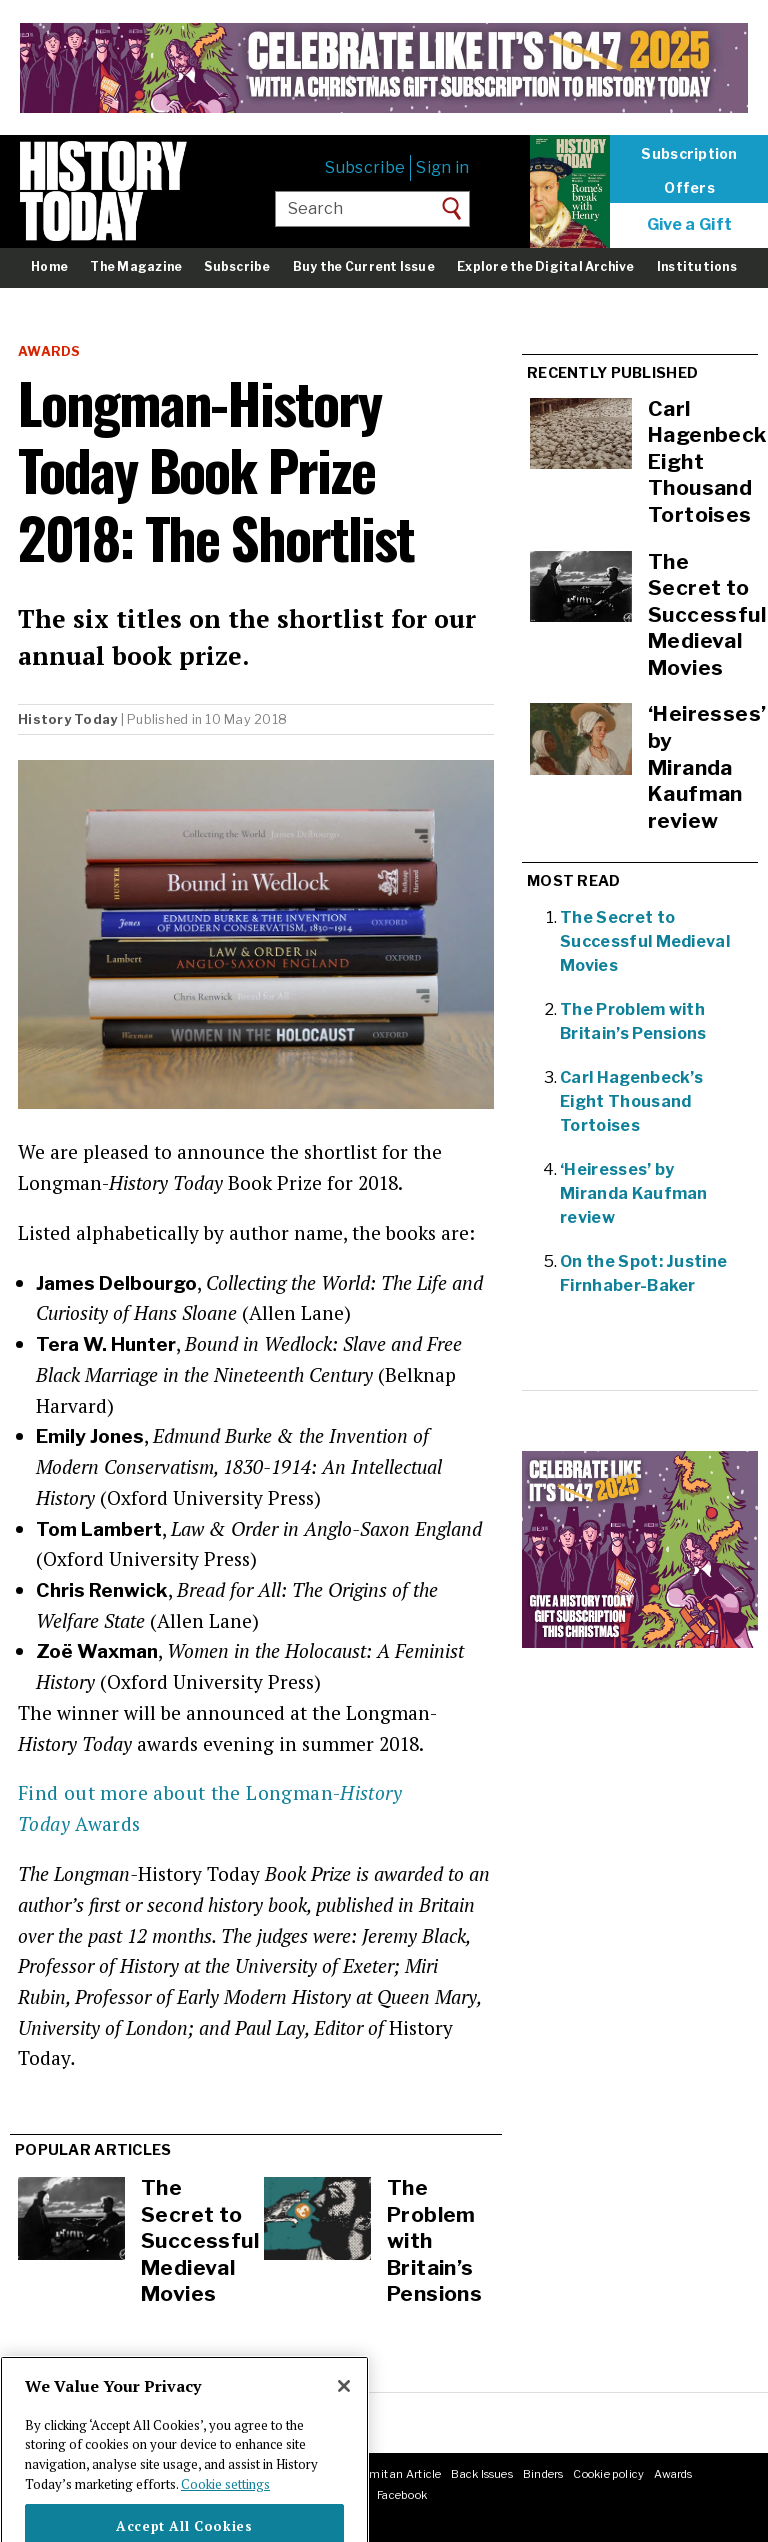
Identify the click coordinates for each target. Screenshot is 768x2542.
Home (49, 266)
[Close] (344, 2415)
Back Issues (481, 2474)
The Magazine (136, 266)
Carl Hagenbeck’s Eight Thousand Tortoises (631, 1101)
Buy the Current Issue (364, 266)
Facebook (402, 2495)
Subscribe (365, 167)
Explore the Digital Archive (545, 266)
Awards (49, 351)
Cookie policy (608, 2474)
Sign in (442, 167)
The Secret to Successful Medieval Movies (200, 2240)
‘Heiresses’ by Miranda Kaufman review (634, 1193)
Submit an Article (394, 2474)
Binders (543, 2474)
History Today (67, 719)
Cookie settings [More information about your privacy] (225, 2513)
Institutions (697, 266)
